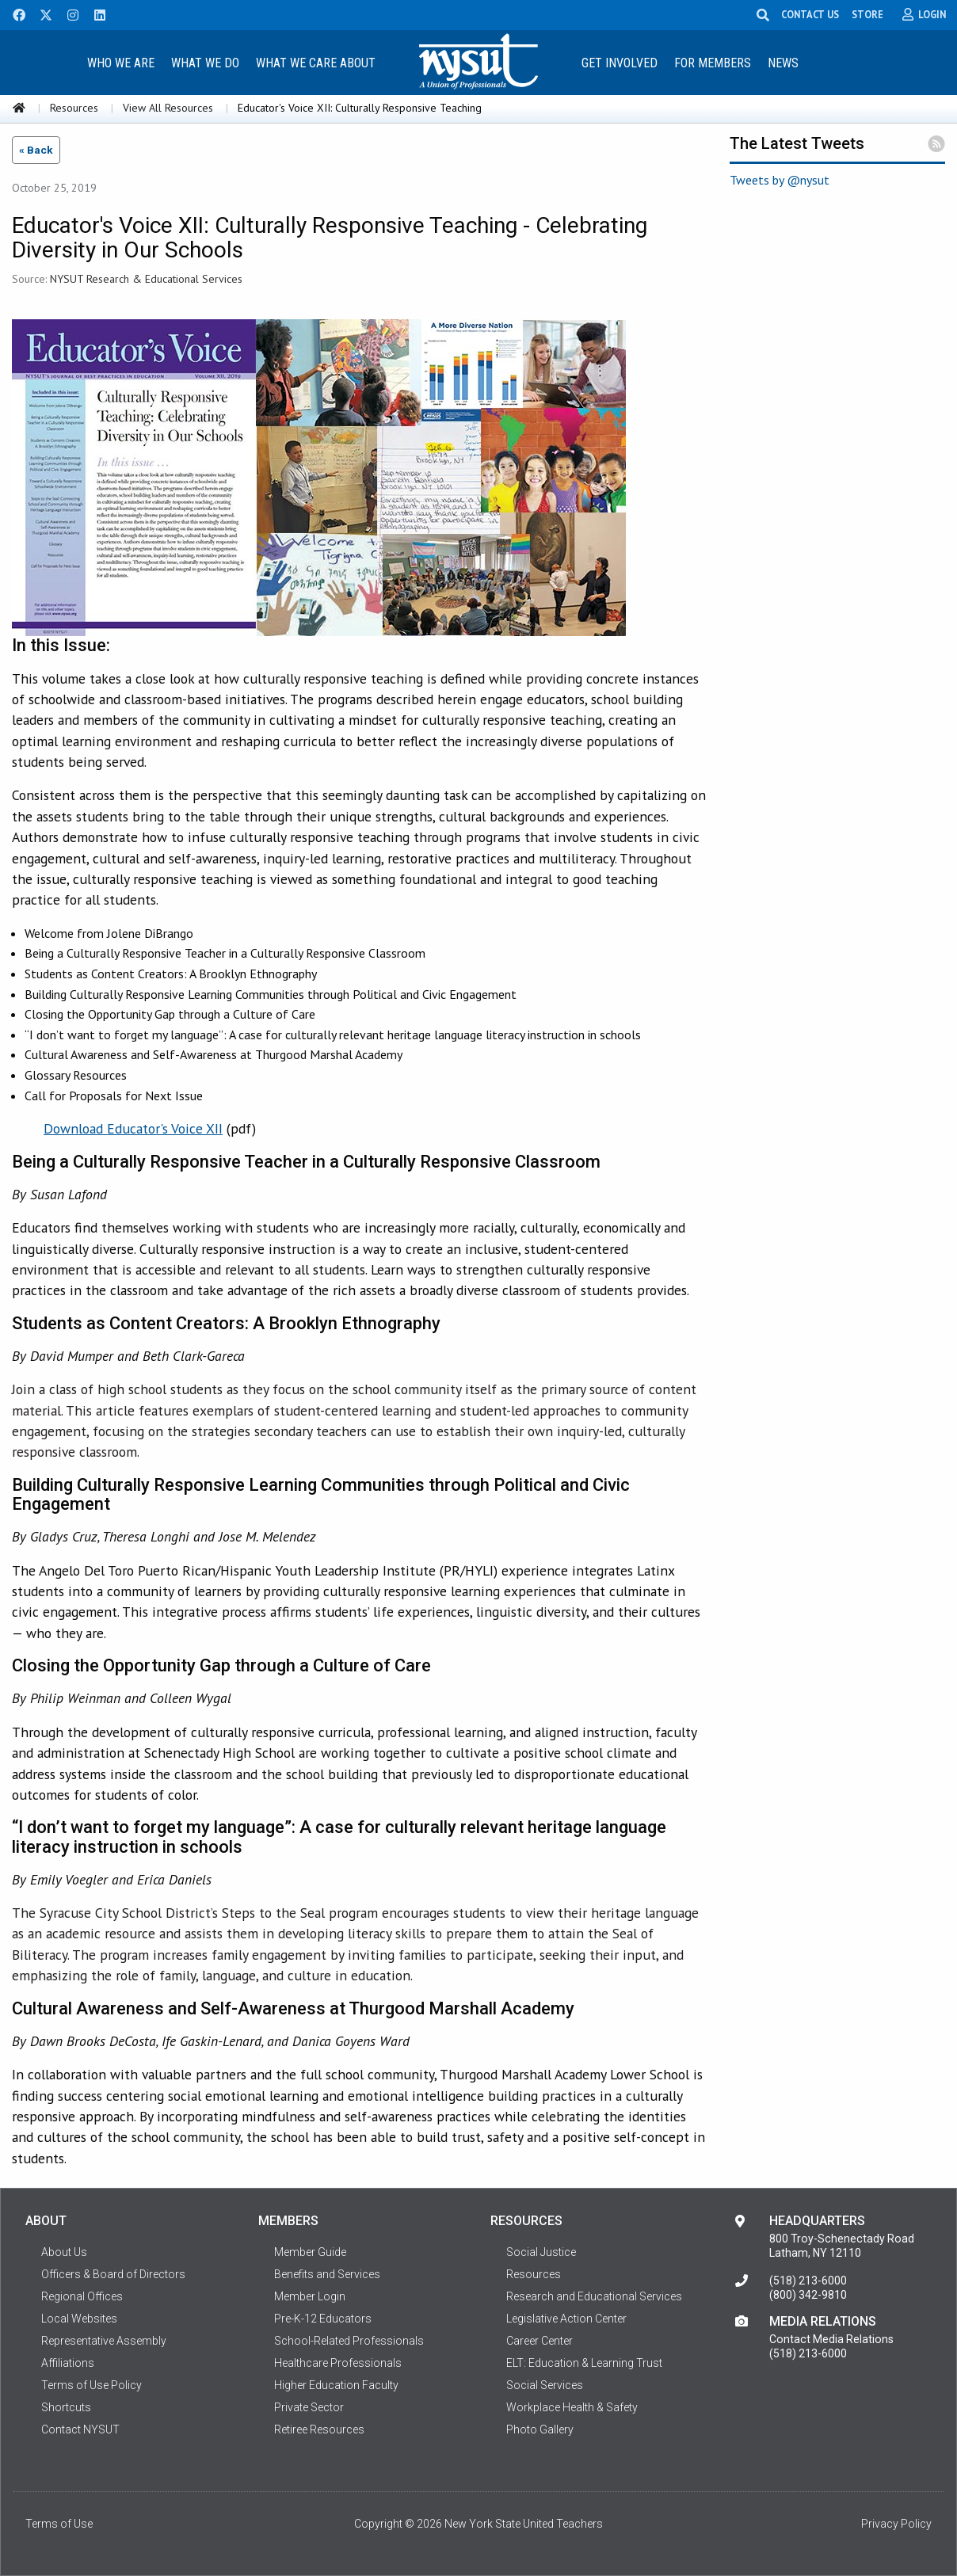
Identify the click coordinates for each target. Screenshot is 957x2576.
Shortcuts (66, 2407)
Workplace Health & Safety (572, 2407)
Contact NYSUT (80, 2429)
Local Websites (79, 2318)
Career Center (539, 2340)
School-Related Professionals (349, 2340)
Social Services (544, 2385)
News (783, 62)
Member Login (309, 2296)
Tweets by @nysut (779, 180)
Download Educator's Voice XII (133, 1128)
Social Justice (541, 2252)
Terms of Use (59, 2523)
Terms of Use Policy (91, 2385)
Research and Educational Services (594, 2296)
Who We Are (120, 62)
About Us (64, 2252)
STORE (869, 14)
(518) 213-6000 (808, 2280)
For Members (712, 62)
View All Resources (168, 108)
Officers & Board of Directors (113, 2274)
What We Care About (316, 62)
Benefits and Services (327, 2274)
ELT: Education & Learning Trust (584, 2363)
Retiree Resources (319, 2429)
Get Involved (619, 62)
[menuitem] (121, 62)
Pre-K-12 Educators (323, 2318)
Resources (74, 108)
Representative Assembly (103, 2340)
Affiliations (67, 2363)
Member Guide (310, 2252)
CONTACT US (812, 14)
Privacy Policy (896, 2523)
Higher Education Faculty (336, 2385)
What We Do (205, 62)
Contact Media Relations (831, 2339)
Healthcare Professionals (338, 2363)
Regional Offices (82, 2296)
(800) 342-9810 (808, 2294)
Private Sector (309, 2407)
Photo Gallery (540, 2429)
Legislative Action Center (566, 2318)
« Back (36, 149)
